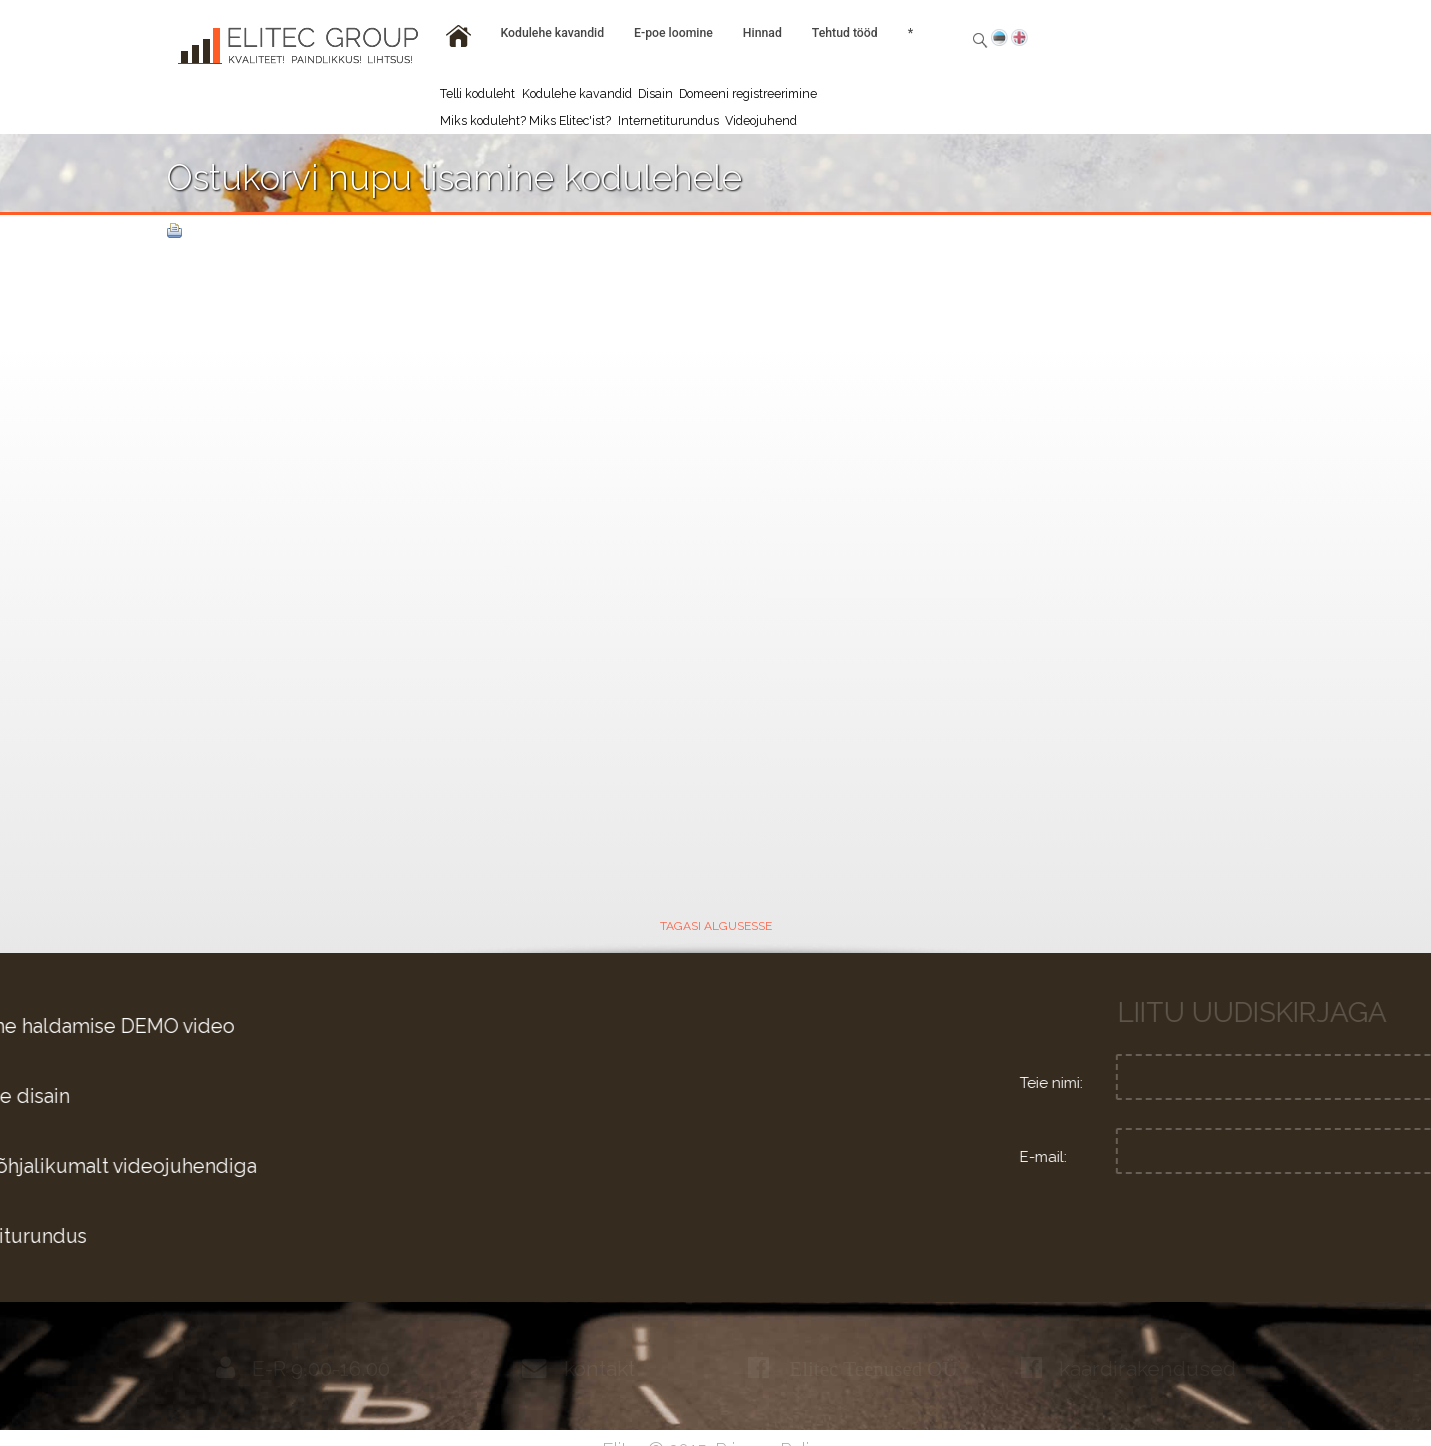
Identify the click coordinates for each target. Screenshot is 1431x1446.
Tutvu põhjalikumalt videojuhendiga (321, 1166)
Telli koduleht (477, 93)
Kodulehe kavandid (577, 93)
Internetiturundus (668, 120)
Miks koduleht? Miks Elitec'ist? (525, 120)
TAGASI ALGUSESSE (716, 926)
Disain (655, 93)
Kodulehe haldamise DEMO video (310, 1026)
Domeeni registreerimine (748, 93)
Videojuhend (761, 120)
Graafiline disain (227, 1096)
